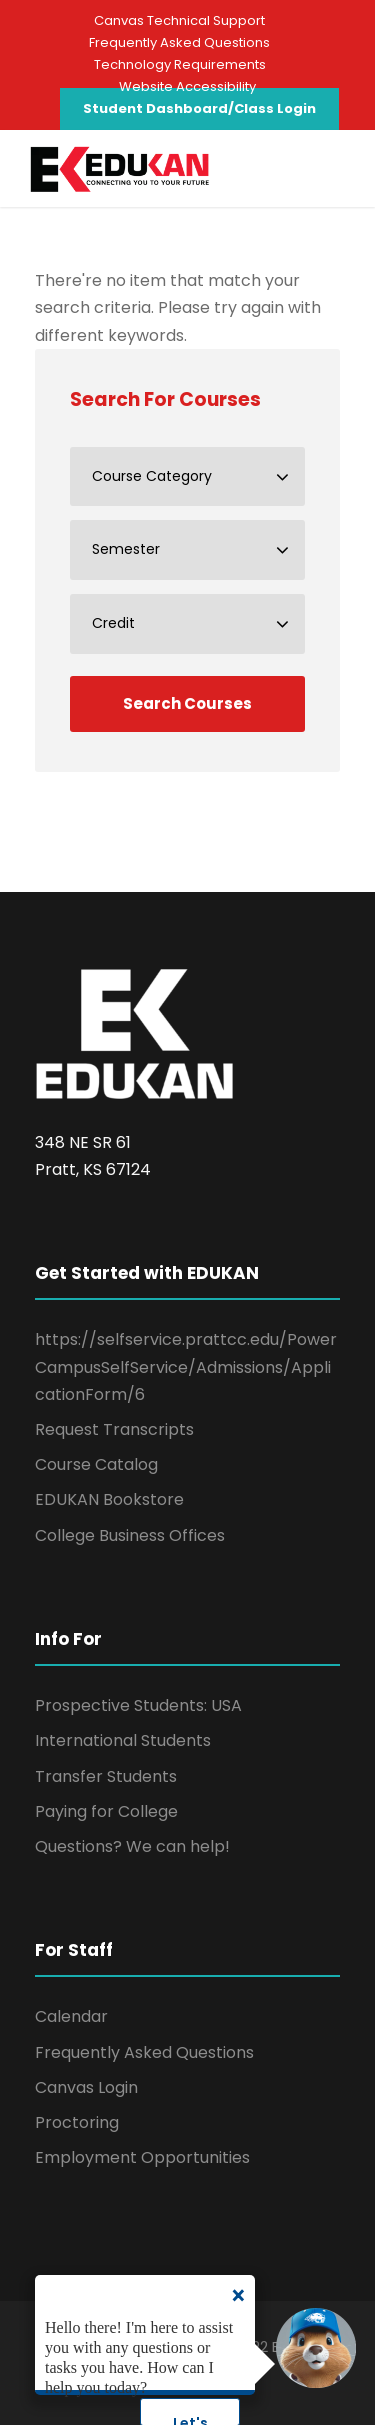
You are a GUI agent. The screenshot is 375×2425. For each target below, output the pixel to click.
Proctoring (77, 2122)
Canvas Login (86, 2087)
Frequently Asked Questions (179, 42)
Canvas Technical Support (179, 20)
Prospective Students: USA (138, 1705)
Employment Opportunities (142, 2157)
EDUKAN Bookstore (109, 1499)
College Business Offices (130, 1535)
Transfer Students (106, 1776)
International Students (123, 1740)
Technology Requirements (180, 64)
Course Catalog (96, 1464)
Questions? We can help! (132, 1846)
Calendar (71, 2016)
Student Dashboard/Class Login (199, 108)
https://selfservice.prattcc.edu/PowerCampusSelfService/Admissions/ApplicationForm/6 (186, 1366)
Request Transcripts (114, 1429)
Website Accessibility (187, 86)
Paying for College (106, 1811)
